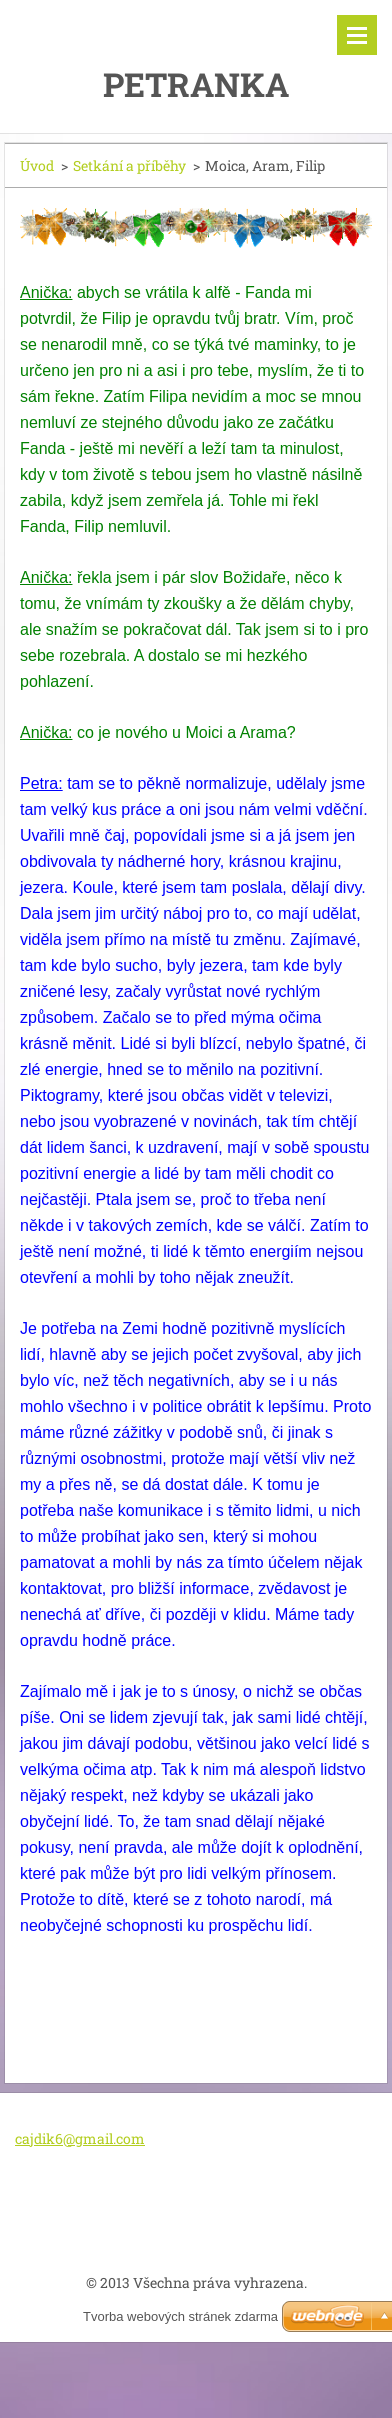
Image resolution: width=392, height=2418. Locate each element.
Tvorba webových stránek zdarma (180, 2316)
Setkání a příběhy (129, 165)
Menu (357, 35)
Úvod (37, 165)
